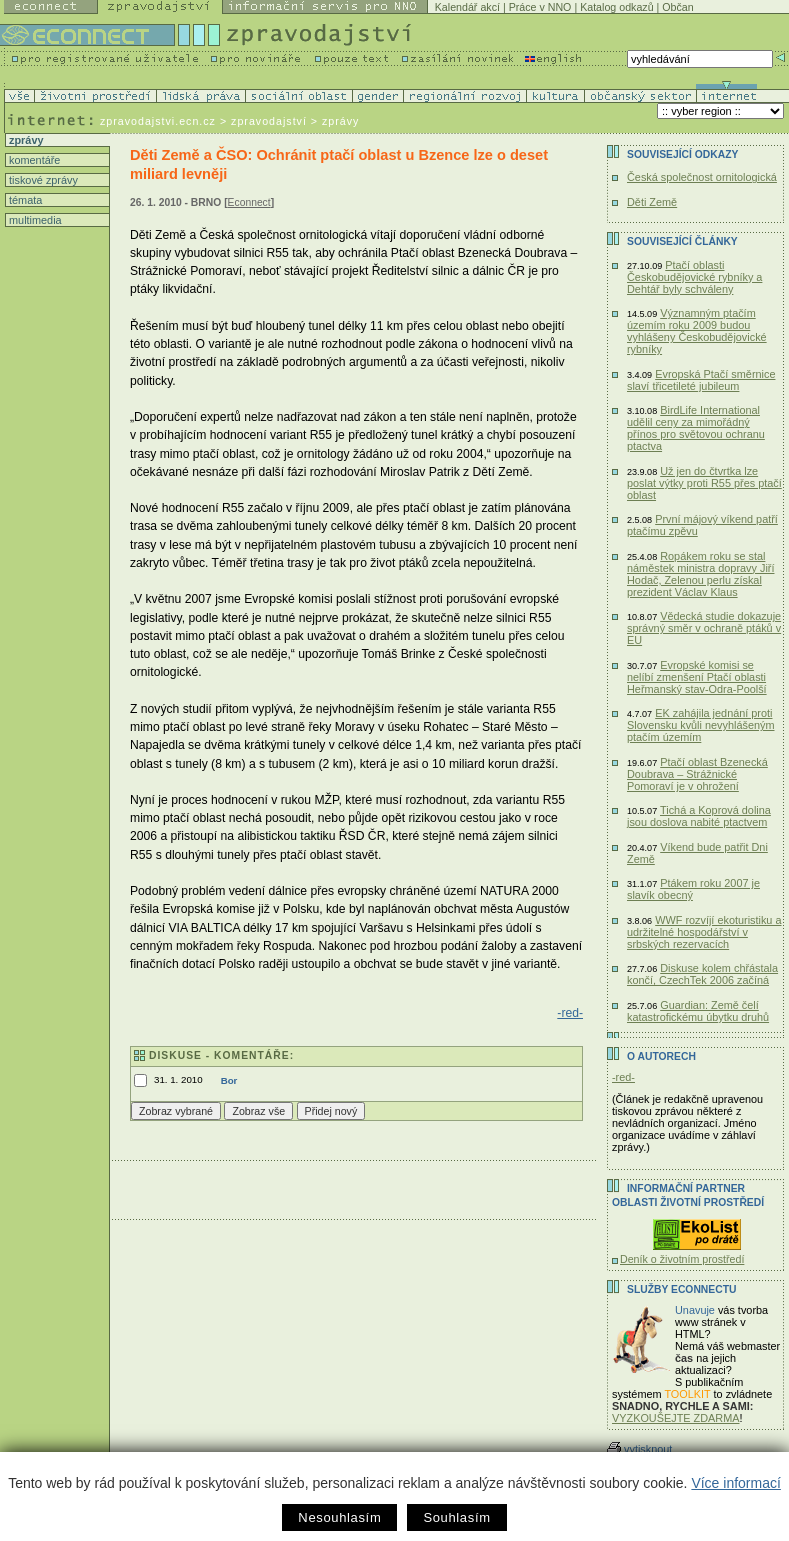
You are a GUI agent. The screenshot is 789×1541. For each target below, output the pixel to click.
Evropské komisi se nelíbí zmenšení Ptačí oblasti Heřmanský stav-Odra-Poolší (697, 677)
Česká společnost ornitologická (702, 177)
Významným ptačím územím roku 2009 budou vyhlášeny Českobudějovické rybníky (697, 331)
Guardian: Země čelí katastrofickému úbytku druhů (698, 1011)
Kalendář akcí (467, 7)
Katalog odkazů (616, 7)
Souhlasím (456, 1517)
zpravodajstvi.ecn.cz (158, 121)
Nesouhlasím (339, 1517)
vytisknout (639, 1449)
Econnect (249, 202)
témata (24, 200)
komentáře (33, 160)
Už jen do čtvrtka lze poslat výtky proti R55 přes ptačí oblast (704, 483)
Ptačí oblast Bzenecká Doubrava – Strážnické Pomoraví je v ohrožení (697, 774)
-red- (570, 1013)
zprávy (24, 140)
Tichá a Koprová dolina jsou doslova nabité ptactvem (699, 816)
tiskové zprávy (42, 180)
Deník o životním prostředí (682, 1259)
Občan (677, 7)
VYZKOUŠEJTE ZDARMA (676, 1418)
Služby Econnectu (681, 1289)
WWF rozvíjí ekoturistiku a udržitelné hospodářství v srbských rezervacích (704, 932)
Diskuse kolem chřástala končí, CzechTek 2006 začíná (702, 974)
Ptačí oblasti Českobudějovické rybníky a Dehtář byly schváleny (694, 277)
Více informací (735, 1483)
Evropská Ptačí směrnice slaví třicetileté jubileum (701, 380)
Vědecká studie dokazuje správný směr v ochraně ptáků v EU (704, 628)
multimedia (34, 220)
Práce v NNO (540, 7)
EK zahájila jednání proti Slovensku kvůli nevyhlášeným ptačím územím (701, 725)
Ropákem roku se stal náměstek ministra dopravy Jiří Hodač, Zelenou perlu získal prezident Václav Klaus (700, 574)
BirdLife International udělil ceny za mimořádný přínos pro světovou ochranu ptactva (696, 428)
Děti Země (652, 202)
